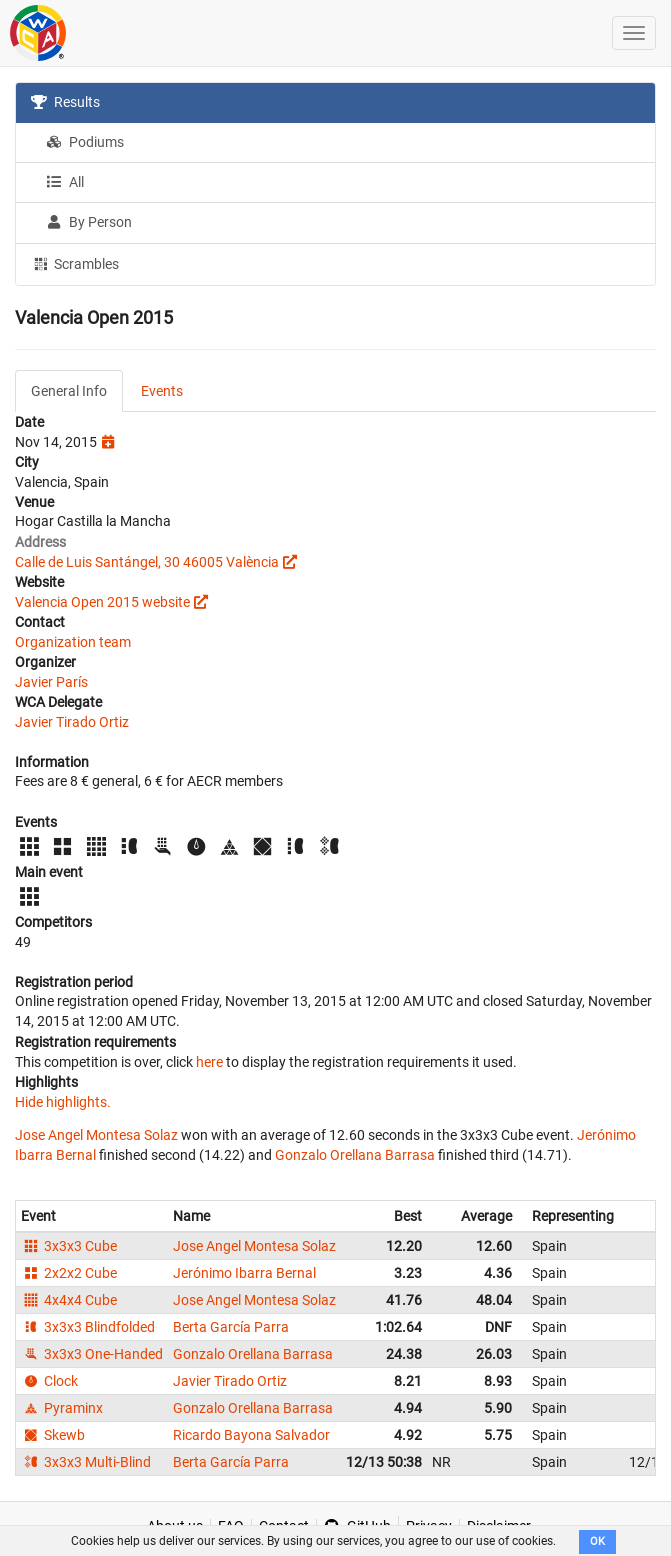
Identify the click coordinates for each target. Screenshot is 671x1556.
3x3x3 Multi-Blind (86, 1462)
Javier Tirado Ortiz (72, 722)
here (209, 1062)
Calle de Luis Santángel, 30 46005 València (147, 562)
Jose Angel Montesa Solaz (96, 1135)
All (65, 182)
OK (597, 1541)
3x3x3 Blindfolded (88, 1327)
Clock (49, 1381)
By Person (89, 222)
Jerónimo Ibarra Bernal (244, 1273)
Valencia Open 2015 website (102, 602)
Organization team (73, 642)
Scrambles (75, 263)
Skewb (53, 1435)
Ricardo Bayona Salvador (251, 1435)
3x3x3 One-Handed (92, 1354)
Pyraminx (62, 1408)
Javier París (51, 682)
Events (162, 391)
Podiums (85, 142)
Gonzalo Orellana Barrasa (355, 1155)
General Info (69, 391)
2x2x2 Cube (69, 1273)
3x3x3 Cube (69, 1246)
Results (65, 102)
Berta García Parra (231, 1327)
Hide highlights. (63, 1102)
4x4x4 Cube (69, 1300)
